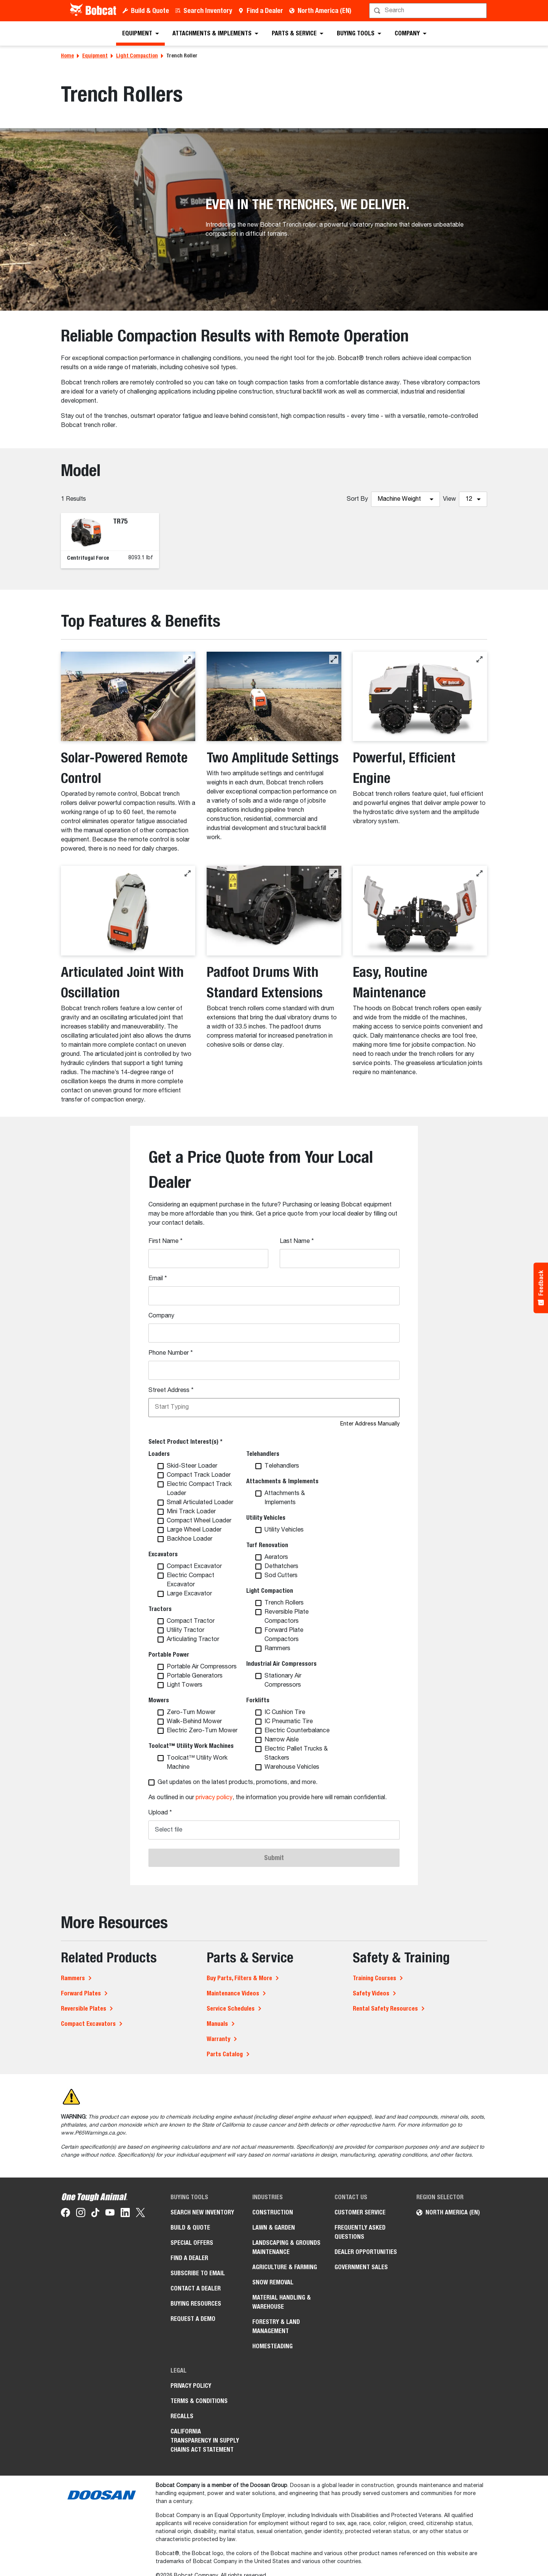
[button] (187, 659)
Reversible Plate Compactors (286, 1616)
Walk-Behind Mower (194, 1722)
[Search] (428, 10)
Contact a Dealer (195, 2288)
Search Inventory (207, 10)
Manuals (217, 2023)
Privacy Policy (190, 2385)
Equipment (95, 55)
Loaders (159, 1453)
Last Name (297, 1241)
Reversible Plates (83, 2008)
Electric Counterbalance (297, 1731)
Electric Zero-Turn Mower (202, 1731)
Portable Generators (195, 1676)
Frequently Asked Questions (360, 2232)
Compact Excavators (88, 2023)
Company (161, 1316)
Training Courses (374, 1978)
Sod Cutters (281, 1576)
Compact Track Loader (199, 1475)
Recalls (181, 2416)
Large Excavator (189, 1594)
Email (157, 1279)
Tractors (160, 1609)
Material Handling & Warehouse (281, 2302)
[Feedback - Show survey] (541, 1288)
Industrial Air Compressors (281, 1663)
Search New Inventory (202, 2212)
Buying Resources (195, 2303)
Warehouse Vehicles (291, 1767)
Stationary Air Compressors (282, 1680)
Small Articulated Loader (200, 1503)
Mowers (158, 1700)
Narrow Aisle (281, 1740)
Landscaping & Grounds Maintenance (286, 2247)
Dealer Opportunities (366, 2251)
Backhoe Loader (189, 1539)
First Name (165, 1241)
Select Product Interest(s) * (185, 1441)
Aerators (276, 1557)
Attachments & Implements (282, 1481)
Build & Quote (150, 10)
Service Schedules (231, 2008)
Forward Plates (81, 1993)
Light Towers (184, 1685)
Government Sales (361, 2267)
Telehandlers (262, 1453)
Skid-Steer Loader (192, 1466)
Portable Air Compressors (202, 1667)
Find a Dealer (265, 10)
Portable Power (168, 1654)
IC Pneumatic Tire (288, 1722)
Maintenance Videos (233, 1993)
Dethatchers (281, 1566)
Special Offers (191, 2242)
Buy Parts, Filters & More (239, 1978)
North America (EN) (324, 10)
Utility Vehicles (265, 1517)
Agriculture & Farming (284, 2267)
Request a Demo (192, 2318)
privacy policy (214, 1798)
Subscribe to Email (197, 2273)
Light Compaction (137, 55)
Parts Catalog (225, 2054)
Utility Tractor (185, 1630)
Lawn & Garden (273, 2227)
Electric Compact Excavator (190, 1580)
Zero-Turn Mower (191, 1712)
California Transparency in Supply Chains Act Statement (204, 2440)
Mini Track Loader (191, 1512)
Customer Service (360, 2212)
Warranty (218, 2039)
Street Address (171, 1390)
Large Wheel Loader (194, 1530)
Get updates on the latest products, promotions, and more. (237, 1782)
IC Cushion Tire (284, 1712)
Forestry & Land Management (276, 2326)
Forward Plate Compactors (283, 1635)
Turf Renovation (267, 1545)
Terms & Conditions (199, 2401)
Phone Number (170, 1353)
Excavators (163, 1554)
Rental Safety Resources (385, 2008)
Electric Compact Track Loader (199, 1489)
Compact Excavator (194, 1566)
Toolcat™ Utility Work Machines (191, 1745)
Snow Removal (272, 2282)
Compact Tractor (191, 1621)
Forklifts (257, 1700)
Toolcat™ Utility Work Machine (197, 1762)
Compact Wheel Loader (199, 1521)
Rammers (277, 1649)
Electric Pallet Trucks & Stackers (296, 1753)
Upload (160, 1813)
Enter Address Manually (370, 1424)
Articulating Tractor (193, 1639)
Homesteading (272, 2346)
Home (67, 55)
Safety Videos (371, 1993)
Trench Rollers (284, 1603)
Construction (272, 2212)
